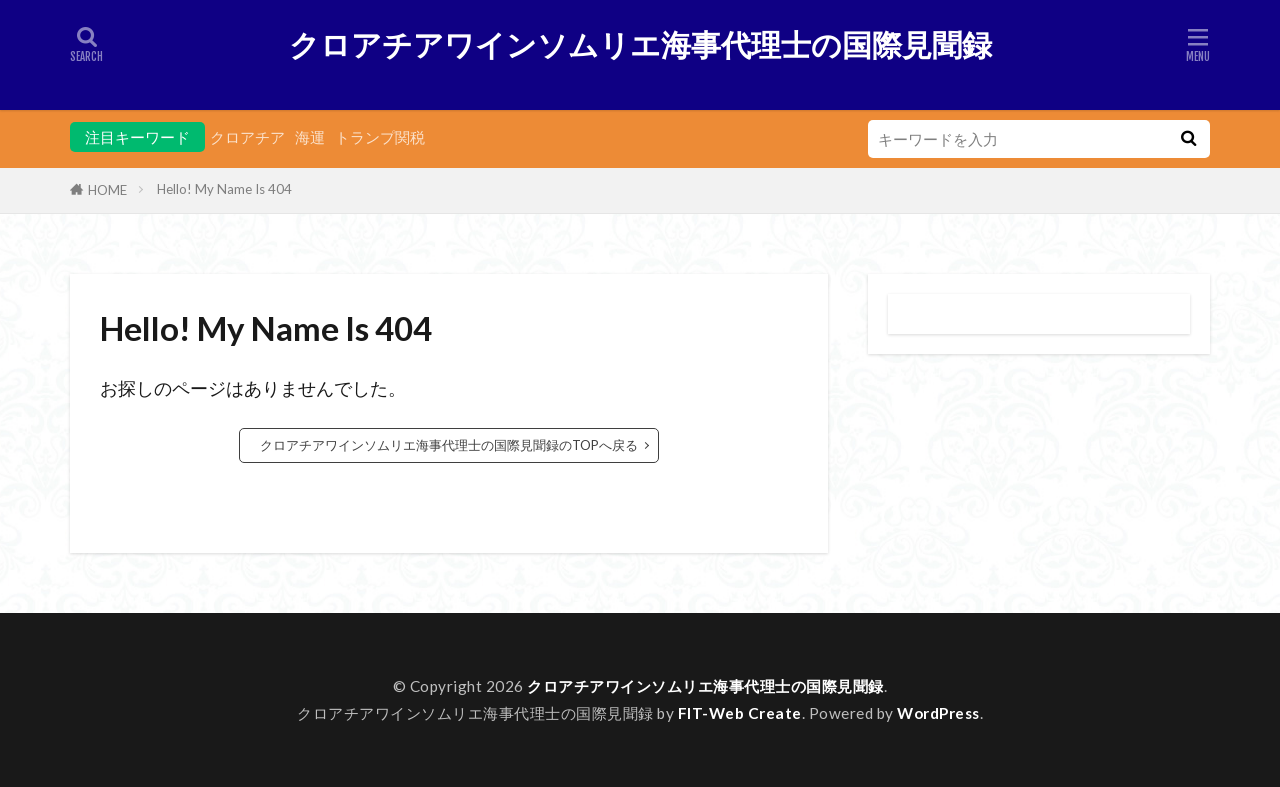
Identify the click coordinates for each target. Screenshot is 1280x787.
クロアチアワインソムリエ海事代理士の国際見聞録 (640, 45)
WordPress (938, 713)
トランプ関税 (380, 137)
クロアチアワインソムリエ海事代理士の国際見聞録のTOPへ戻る (449, 445)
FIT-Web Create (740, 713)
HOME (107, 190)
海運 (310, 137)
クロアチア (247, 137)
